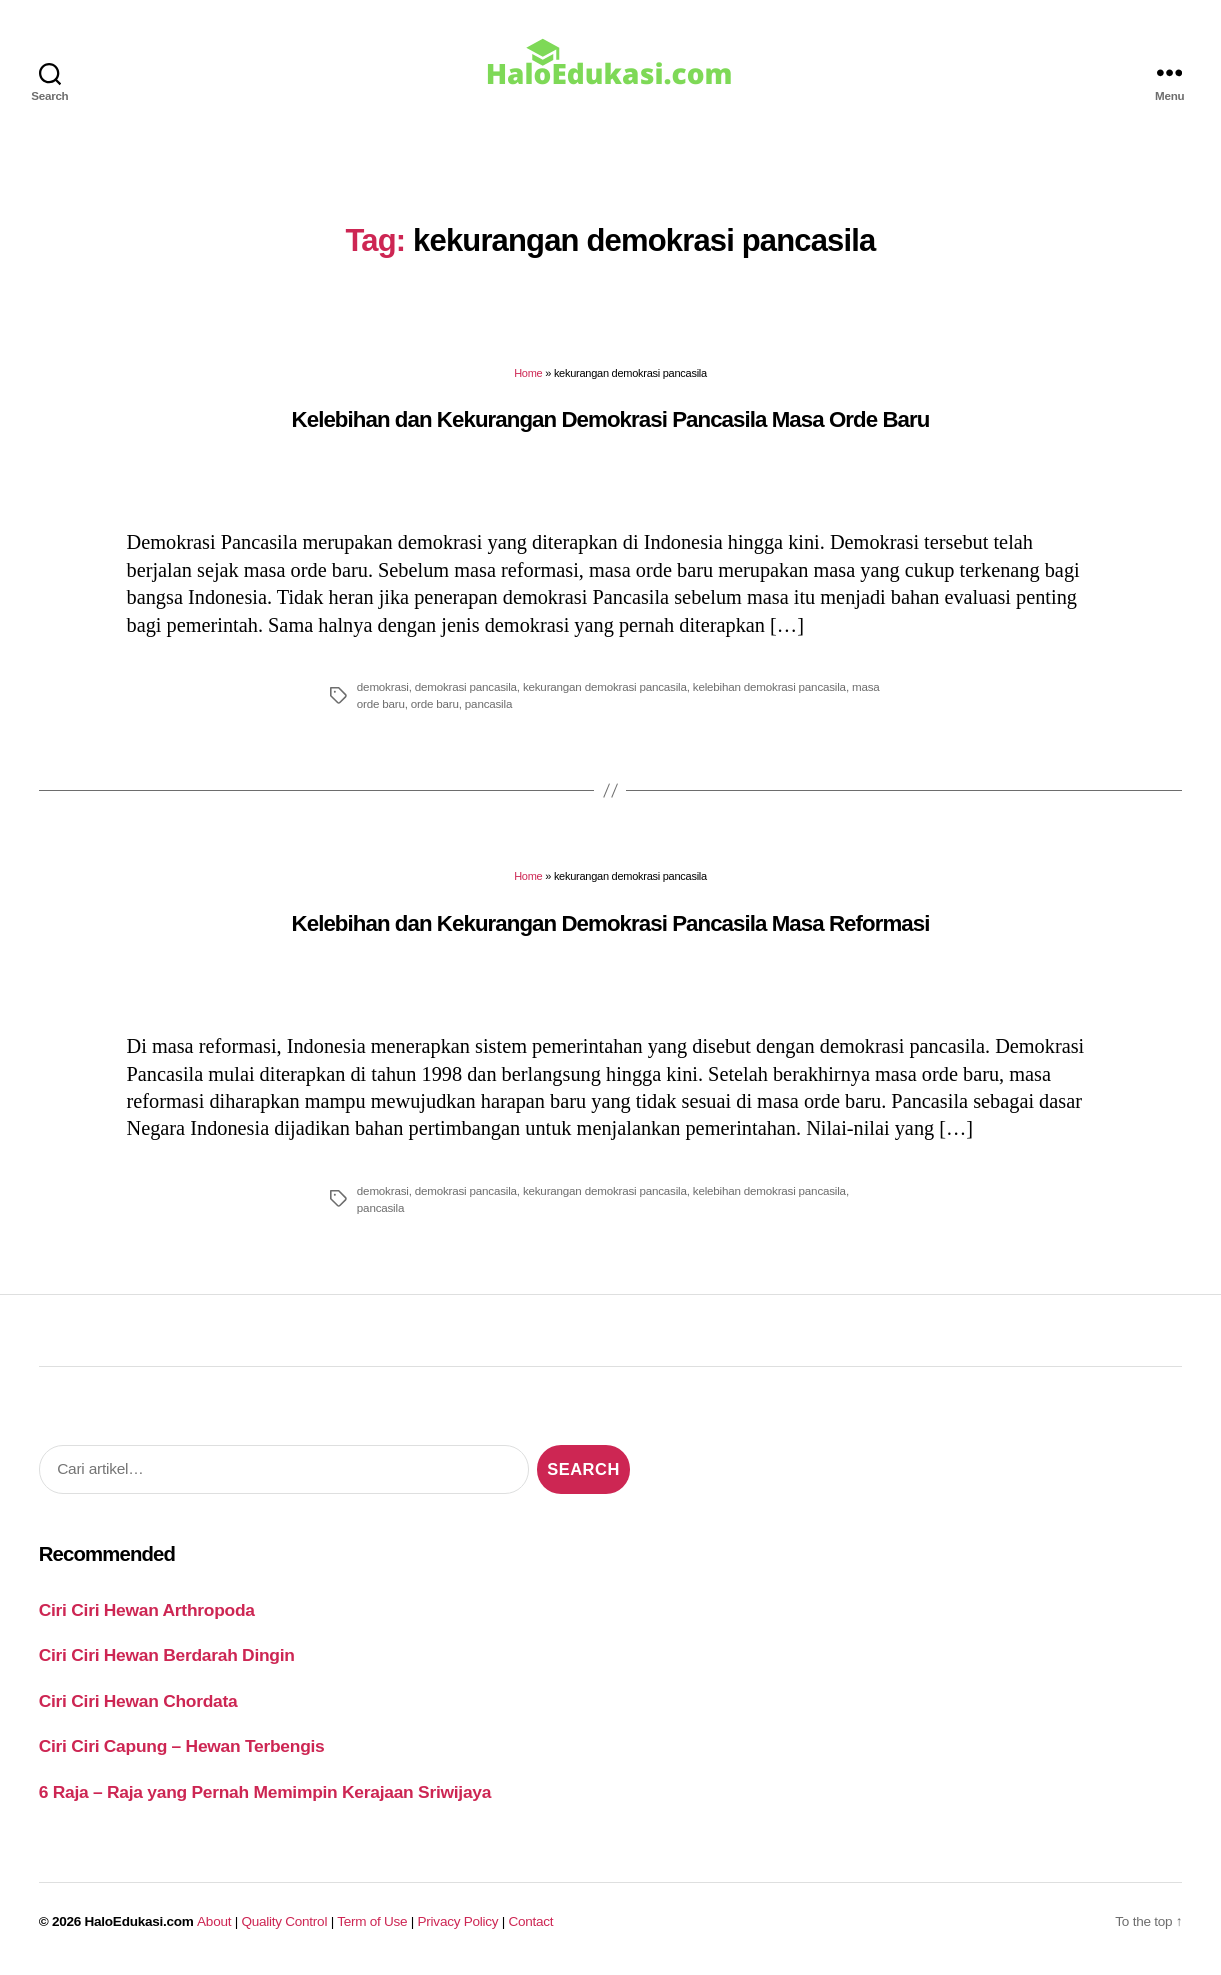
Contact (531, 1921)
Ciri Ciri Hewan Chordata (138, 1701)
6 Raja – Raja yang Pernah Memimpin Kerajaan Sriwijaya (265, 1792)
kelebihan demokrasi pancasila (769, 686)
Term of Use (372, 1921)
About (214, 1921)
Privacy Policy (458, 1921)
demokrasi (383, 686)
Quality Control (284, 1921)
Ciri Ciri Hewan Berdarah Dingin (167, 1655)
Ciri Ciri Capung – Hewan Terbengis (182, 1746)
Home (528, 373)
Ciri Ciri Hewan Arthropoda (147, 1610)
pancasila (488, 703)
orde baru (435, 703)
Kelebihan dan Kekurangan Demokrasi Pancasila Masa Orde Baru (611, 419)
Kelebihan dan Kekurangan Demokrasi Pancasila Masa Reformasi (611, 923)
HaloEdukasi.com (139, 1921)
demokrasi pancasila (466, 686)
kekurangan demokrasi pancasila (605, 686)
